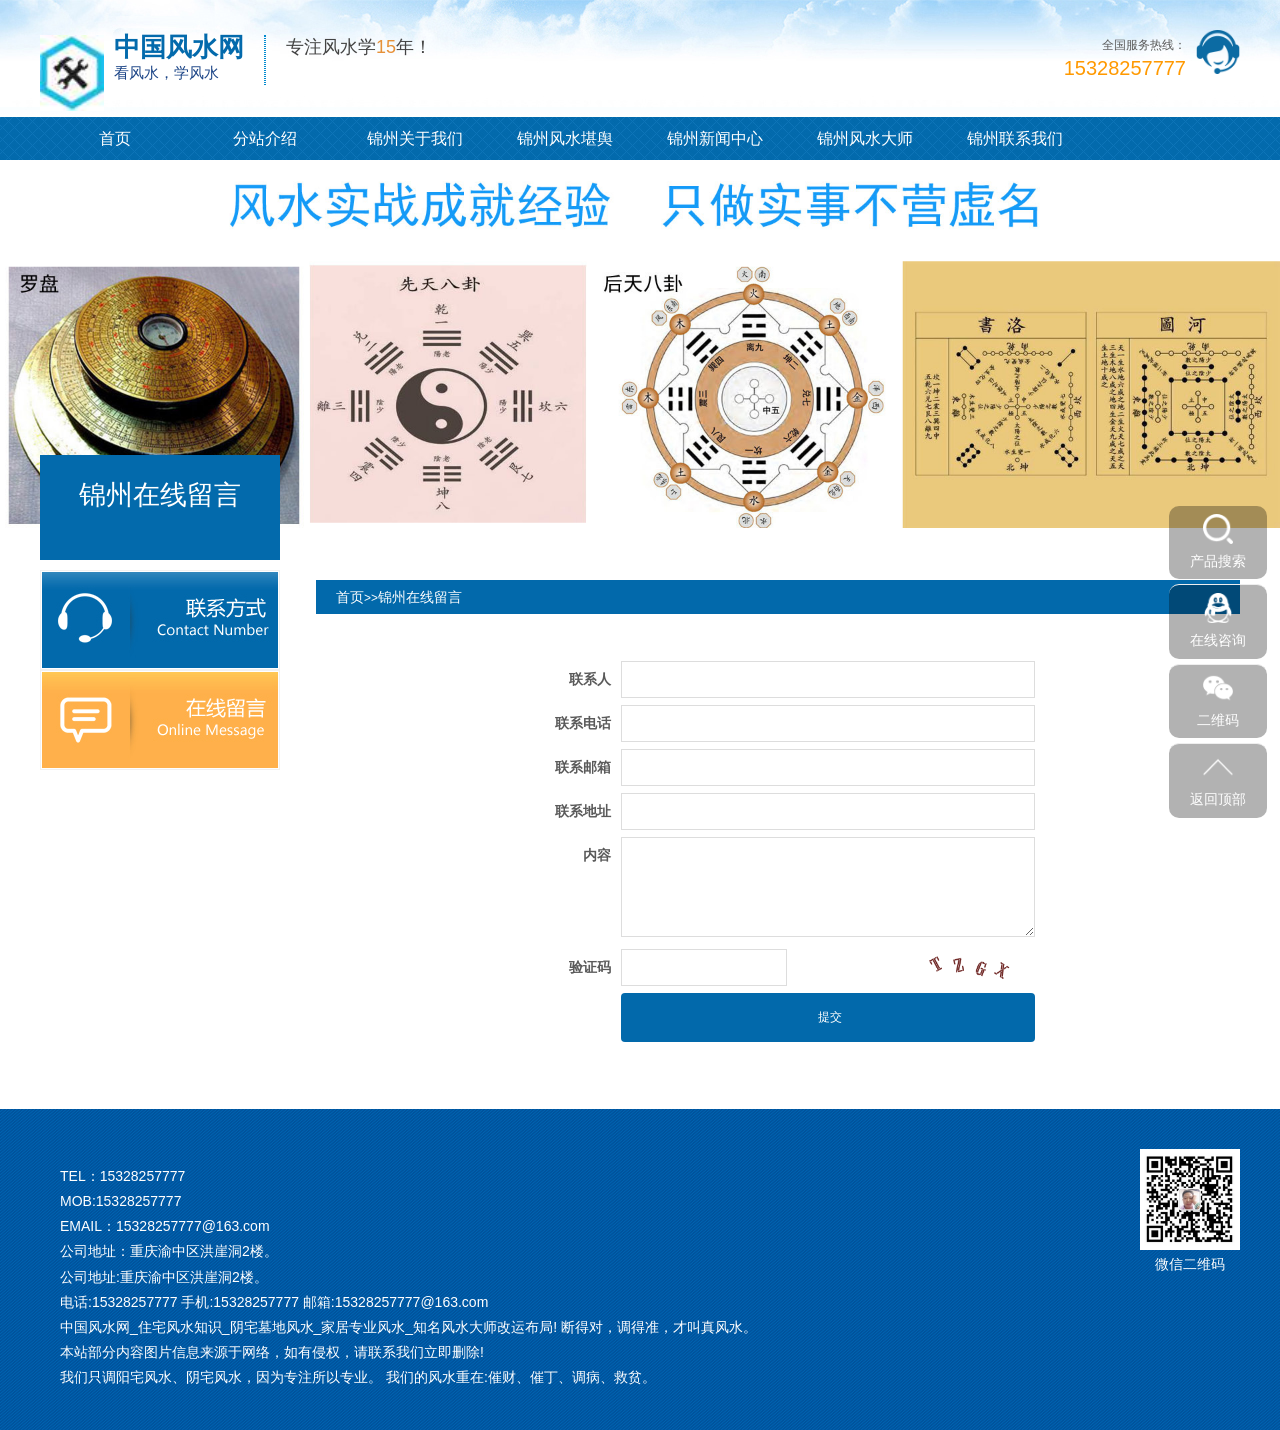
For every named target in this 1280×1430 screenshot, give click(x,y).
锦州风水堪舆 (565, 138)
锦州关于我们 (415, 138)
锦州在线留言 (420, 597)
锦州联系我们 (1015, 138)
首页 (115, 138)
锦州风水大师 (865, 138)
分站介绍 (265, 138)
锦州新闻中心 (715, 138)
